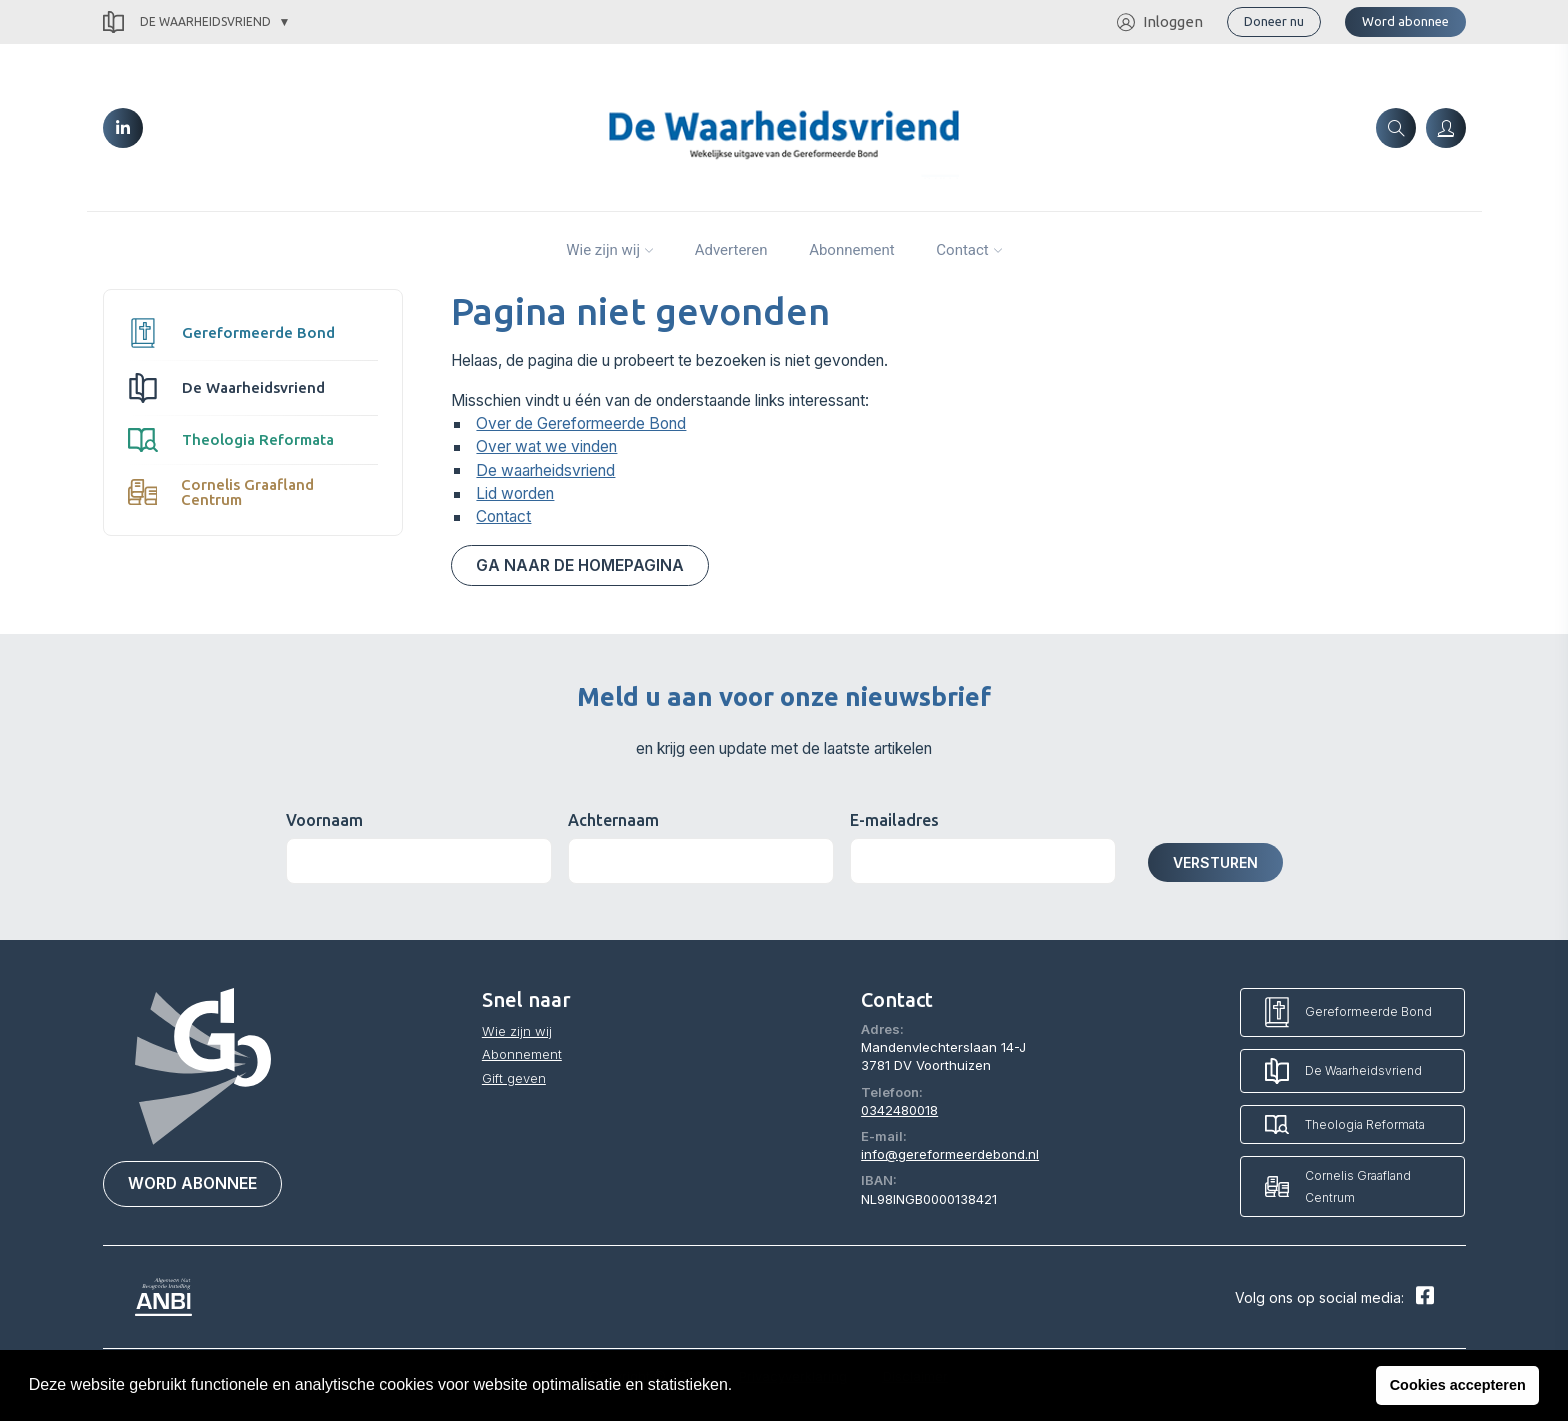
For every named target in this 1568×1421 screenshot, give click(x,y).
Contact (962, 250)
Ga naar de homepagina (580, 565)
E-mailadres (894, 820)
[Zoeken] (1396, 128)
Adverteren (731, 250)
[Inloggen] (1446, 128)
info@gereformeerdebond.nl (950, 1154)
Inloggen (1160, 22)
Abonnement (852, 250)
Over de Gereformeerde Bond (581, 423)
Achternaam (613, 820)
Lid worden (515, 493)
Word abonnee (1405, 21)
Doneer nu (1274, 21)
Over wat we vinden (546, 446)
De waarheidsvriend (545, 470)
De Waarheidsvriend (187, 22)
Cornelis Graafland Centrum (221, 492)
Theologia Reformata (231, 440)
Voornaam (324, 820)
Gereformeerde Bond (231, 333)
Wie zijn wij (603, 250)
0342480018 (899, 1110)
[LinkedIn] (123, 128)
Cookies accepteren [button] (1458, 1385)
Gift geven (514, 1078)
